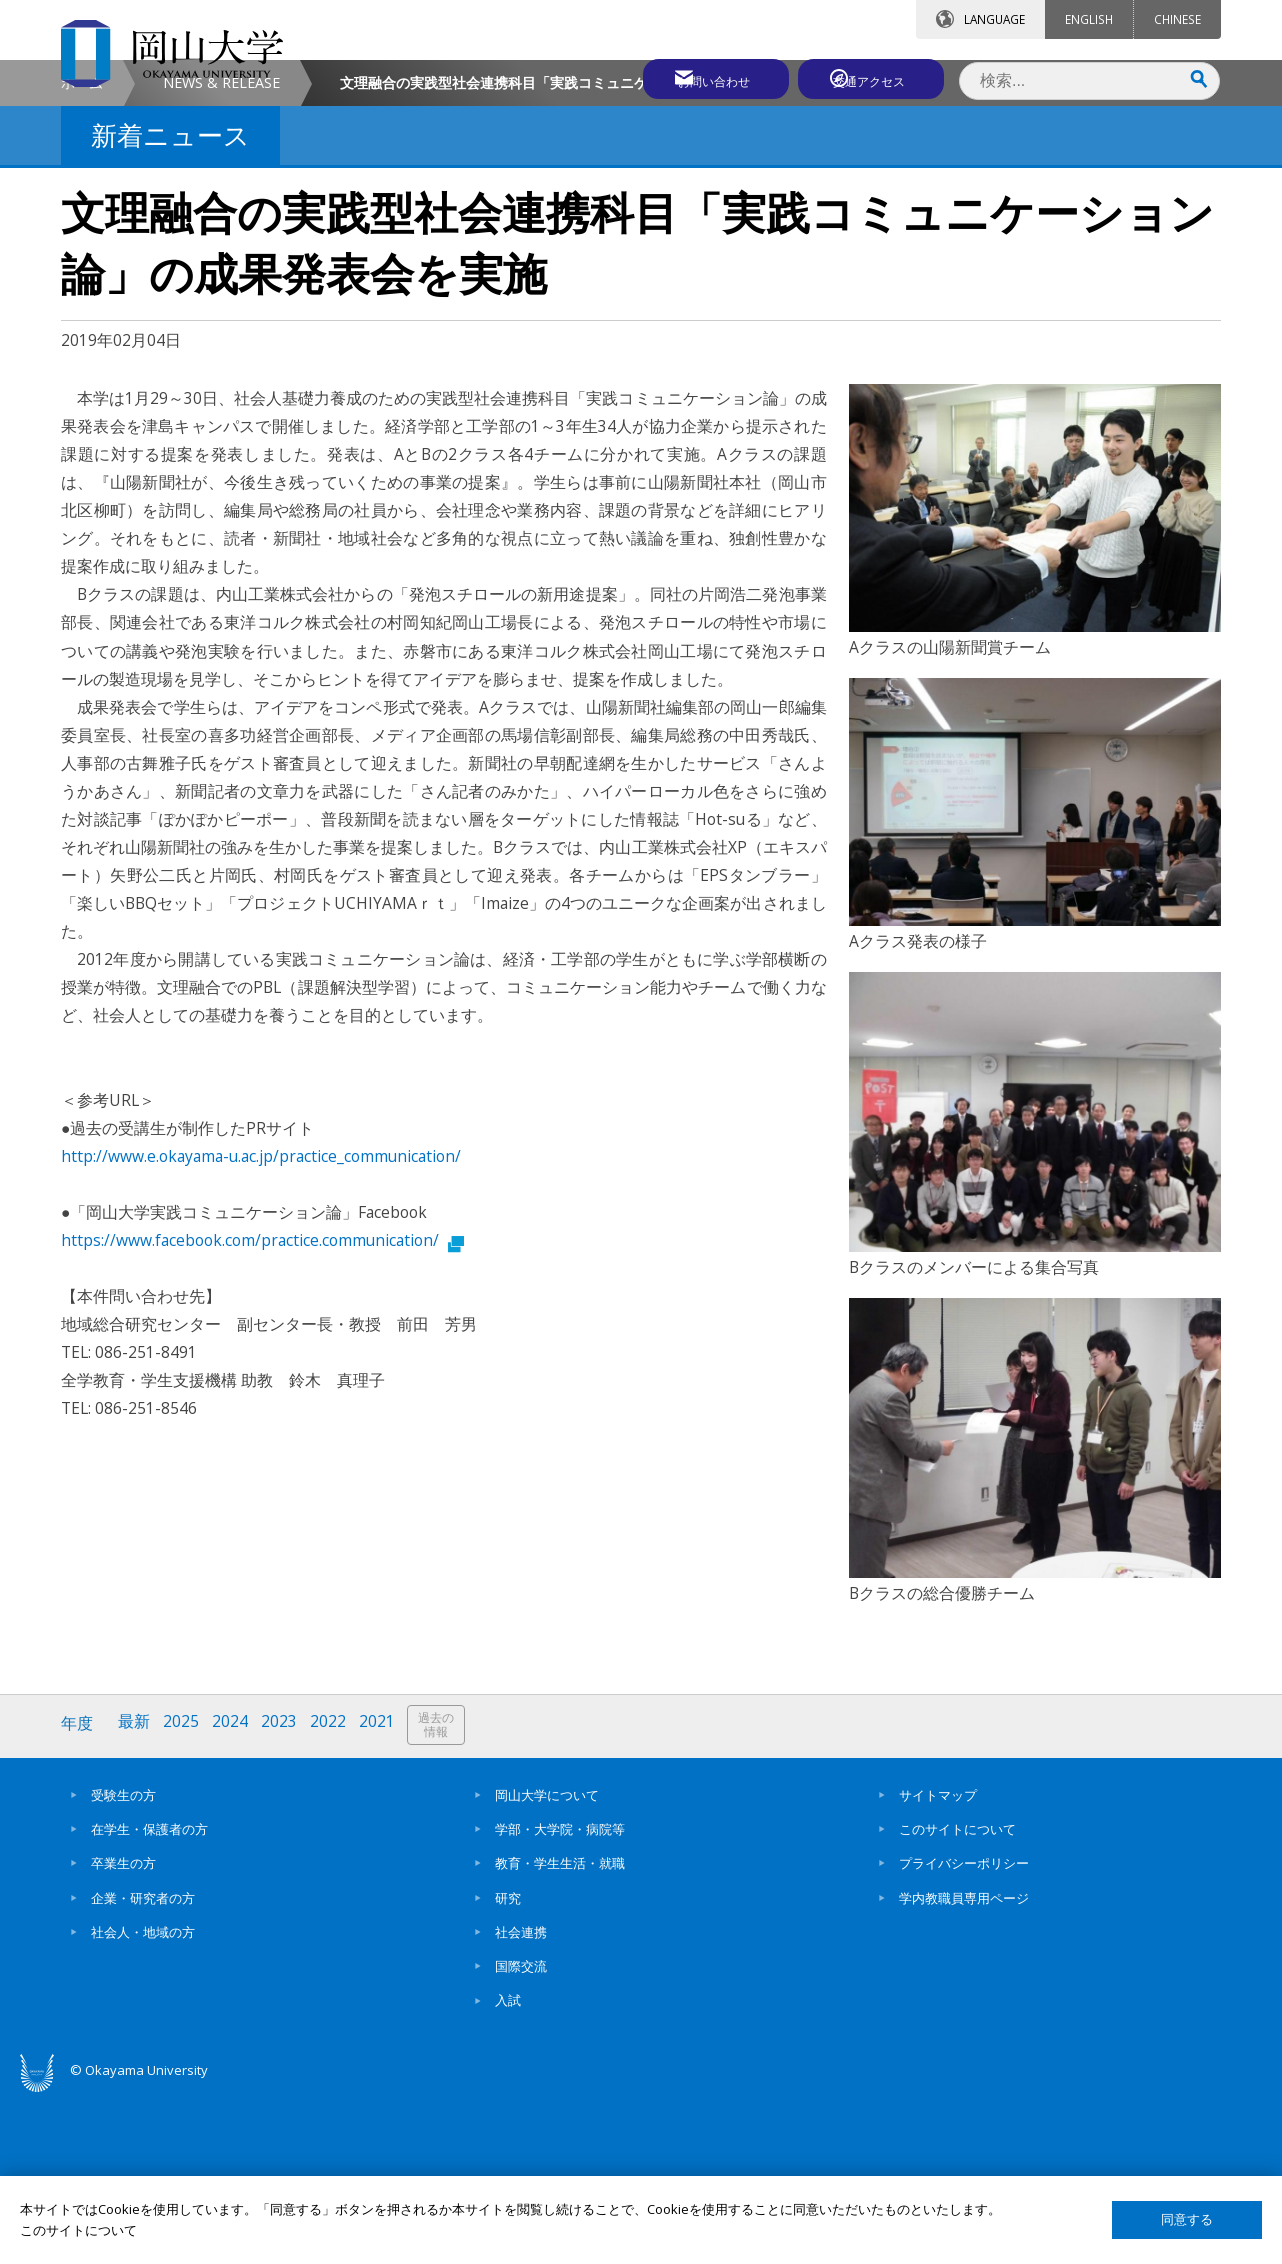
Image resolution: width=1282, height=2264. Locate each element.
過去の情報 (445, 1894)
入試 (508, 2167)
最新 (136, 1893)
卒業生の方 (123, 2030)
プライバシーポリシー (964, 2030)
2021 (384, 1893)
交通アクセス (872, 77)
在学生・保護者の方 (149, 1996)
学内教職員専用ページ (964, 2064)
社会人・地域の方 (143, 2099)
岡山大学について (547, 1961)
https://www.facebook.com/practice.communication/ (262, 1409)
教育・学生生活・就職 (560, 2030)
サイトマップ (938, 1961)
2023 (284, 1893)
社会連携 (521, 2099)
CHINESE (1177, 19)
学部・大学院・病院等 (560, 1996)
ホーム (82, 251)
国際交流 (521, 2133)
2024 (234, 1893)
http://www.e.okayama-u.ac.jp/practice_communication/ (261, 1325)
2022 (334, 1893)
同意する (1187, 2219)
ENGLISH (1089, 19)
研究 (508, 2064)
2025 (184, 1893)
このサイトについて (957, 1996)
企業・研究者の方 (143, 2064)
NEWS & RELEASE (221, 251)
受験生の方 (123, 1961)
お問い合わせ (695, 77)
